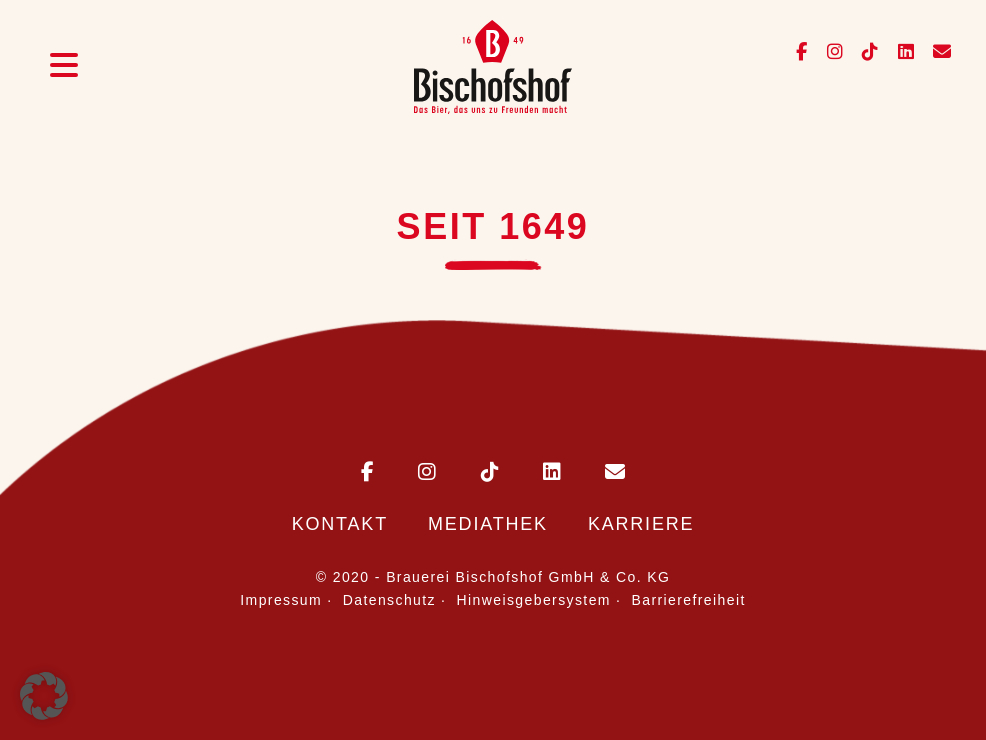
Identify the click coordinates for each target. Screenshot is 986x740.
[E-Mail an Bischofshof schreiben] (595, 473)
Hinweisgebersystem (534, 600)
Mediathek (488, 524)
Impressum (281, 600)
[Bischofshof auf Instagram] (829, 52)
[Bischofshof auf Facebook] (803, 52)
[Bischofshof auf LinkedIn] (900, 52)
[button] (44, 696)
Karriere (641, 524)
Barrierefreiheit (689, 600)
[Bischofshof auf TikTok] (864, 52)
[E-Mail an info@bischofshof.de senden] (934, 52)
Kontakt (340, 524)
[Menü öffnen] (64, 68)
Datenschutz (389, 600)
